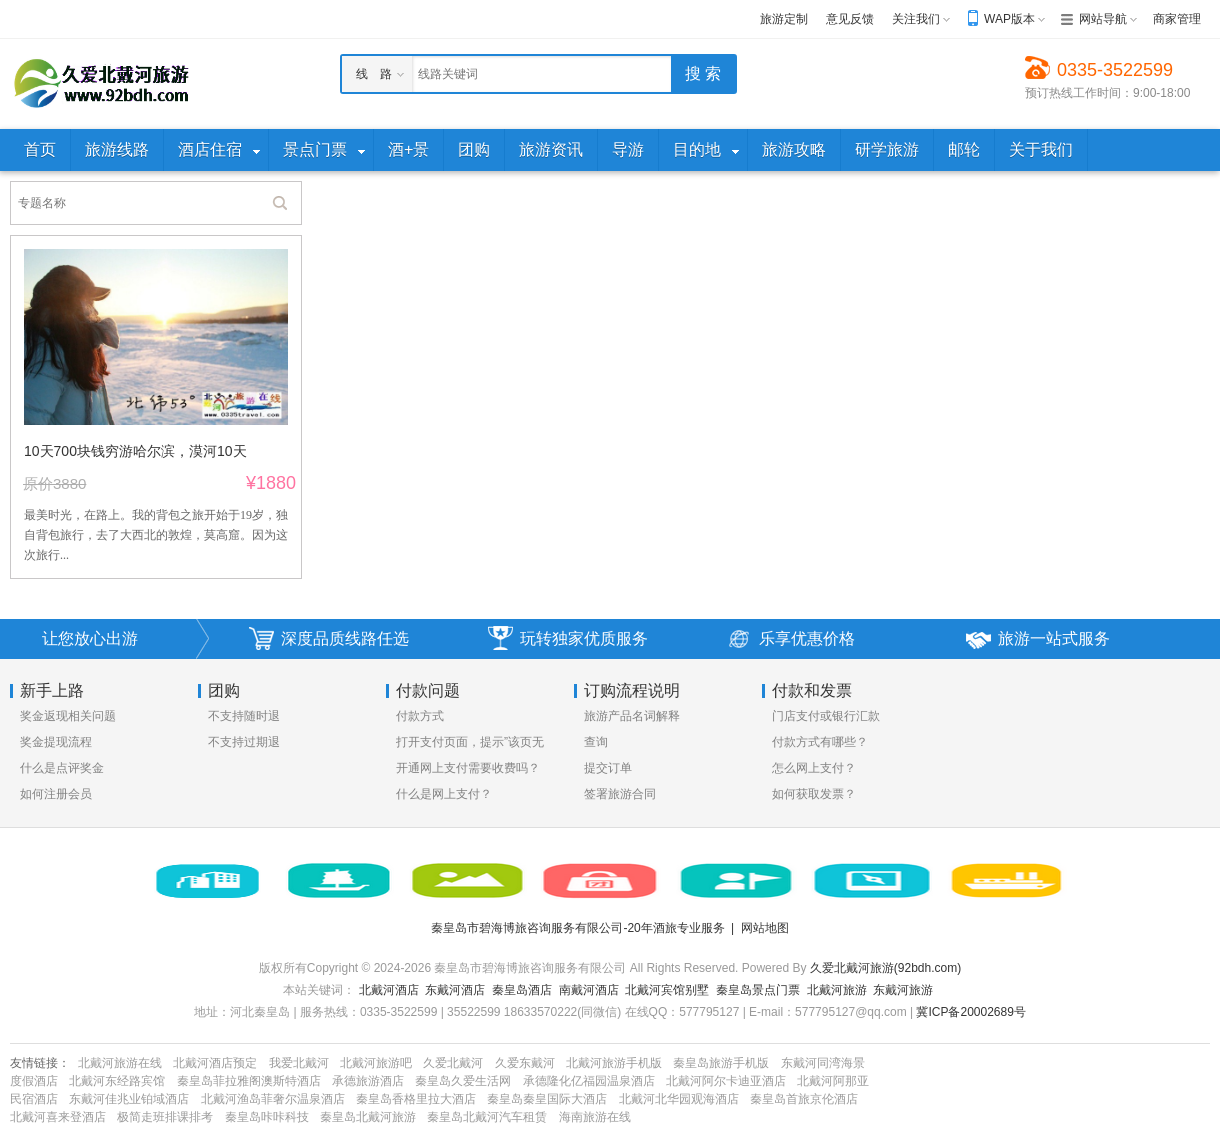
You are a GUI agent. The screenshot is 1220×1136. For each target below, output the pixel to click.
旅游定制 (784, 19)
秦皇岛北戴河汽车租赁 (487, 1117)
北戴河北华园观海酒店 (679, 1099)
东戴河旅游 (903, 990)
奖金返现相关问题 (68, 716)
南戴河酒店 (589, 990)
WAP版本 (1009, 19)
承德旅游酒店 (368, 1081)
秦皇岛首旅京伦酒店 (804, 1099)
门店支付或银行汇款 (826, 716)
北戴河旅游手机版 (614, 1063)
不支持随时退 (244, 716)
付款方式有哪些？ (820, 742)
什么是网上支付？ (444, 794)
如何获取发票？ (814, 794)
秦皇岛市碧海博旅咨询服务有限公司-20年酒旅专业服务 (577, 928)
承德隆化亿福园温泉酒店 (589, 1081)
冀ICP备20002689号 (970, 1012)
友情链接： (40, 1063)
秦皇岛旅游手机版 (721, 1063)
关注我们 (916, 19)
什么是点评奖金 (62, 768)
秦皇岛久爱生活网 (463, 1081)
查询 (596, 742)
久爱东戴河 (525, 1063)
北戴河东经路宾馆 (117, 1081)
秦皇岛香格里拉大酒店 (416, 1099)
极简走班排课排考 (165, 1117)
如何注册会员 (56, 794)
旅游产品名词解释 (632, 716)
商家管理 (1177, 19)
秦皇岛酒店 (522, 990)
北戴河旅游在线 (120, 1063)
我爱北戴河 (299, 1063)
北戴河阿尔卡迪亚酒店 (726, 1081)
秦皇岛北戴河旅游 (368, 1117)
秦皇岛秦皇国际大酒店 (547, 1099)
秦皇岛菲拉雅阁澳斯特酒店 (249, 1081)
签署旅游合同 (620, 794)
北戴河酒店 (389, 990)
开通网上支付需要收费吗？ (468, 768)
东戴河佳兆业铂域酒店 (129, 1099)
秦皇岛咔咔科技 (267, 1117)
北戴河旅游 (837, 990)
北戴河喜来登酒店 (58, 1117)
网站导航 (1103, 19)
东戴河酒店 (455, 990)
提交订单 (608, 768)
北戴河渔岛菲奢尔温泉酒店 (273, 1099)
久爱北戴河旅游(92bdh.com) (885, 968)
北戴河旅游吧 (376, 1063)
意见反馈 (850, 19)
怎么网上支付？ (814, 768)
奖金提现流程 (56, 742)
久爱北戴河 (453, 1063)
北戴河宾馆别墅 (667, 990)
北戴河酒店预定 (215, 1063)
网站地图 (765, 928)
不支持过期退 (244, 742)
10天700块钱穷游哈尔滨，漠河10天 (135, 451)
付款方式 (420, 716)
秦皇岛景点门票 (758, 990)
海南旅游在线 (595, 1117)
